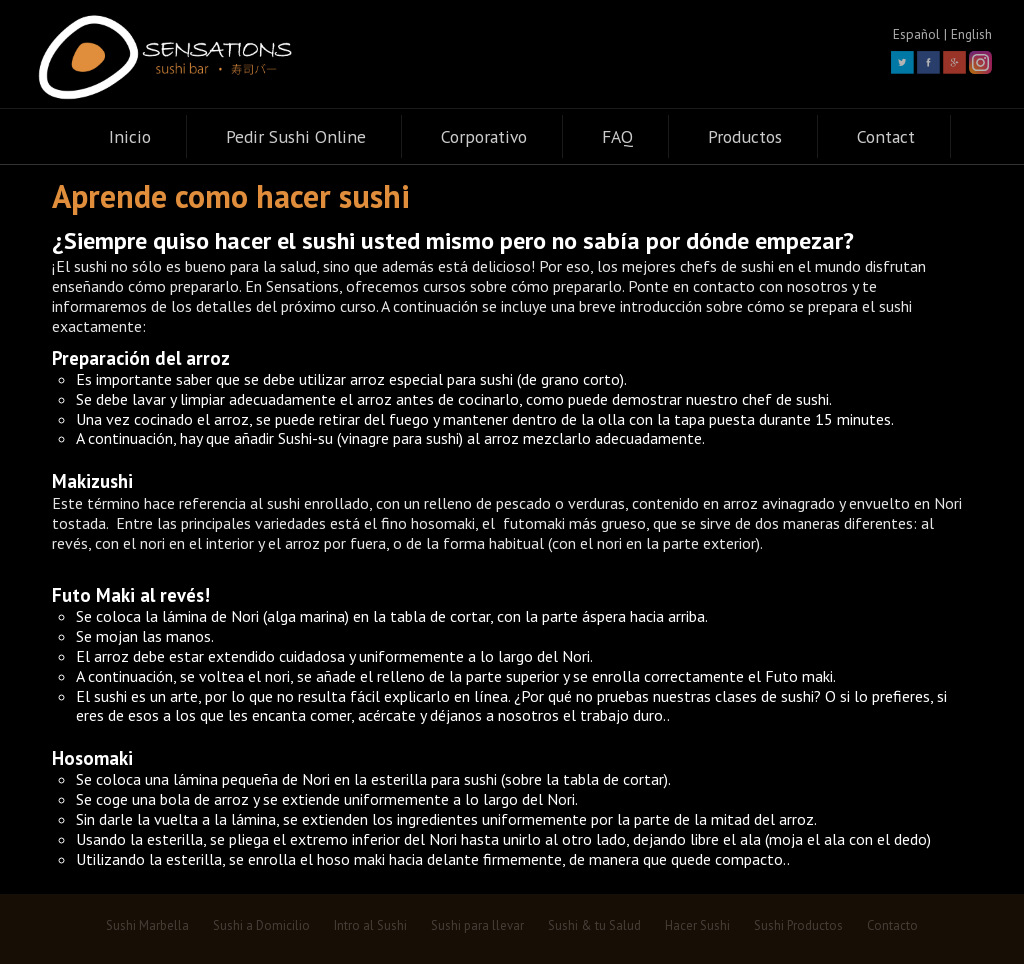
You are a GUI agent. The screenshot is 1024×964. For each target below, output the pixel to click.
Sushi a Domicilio (261, 925)
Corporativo (484, 136)
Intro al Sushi (370, 925)
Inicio (130, 136)
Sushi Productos (798, 925)
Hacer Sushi (697, 925)
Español (916, 34)
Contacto (892, 925)
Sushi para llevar (477, 925)
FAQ (617, 136)
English (971, 34)
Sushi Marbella (147, 925)
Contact (886, 136)
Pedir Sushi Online (296, 136)
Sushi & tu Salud (594, 925)
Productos (745, 136)
